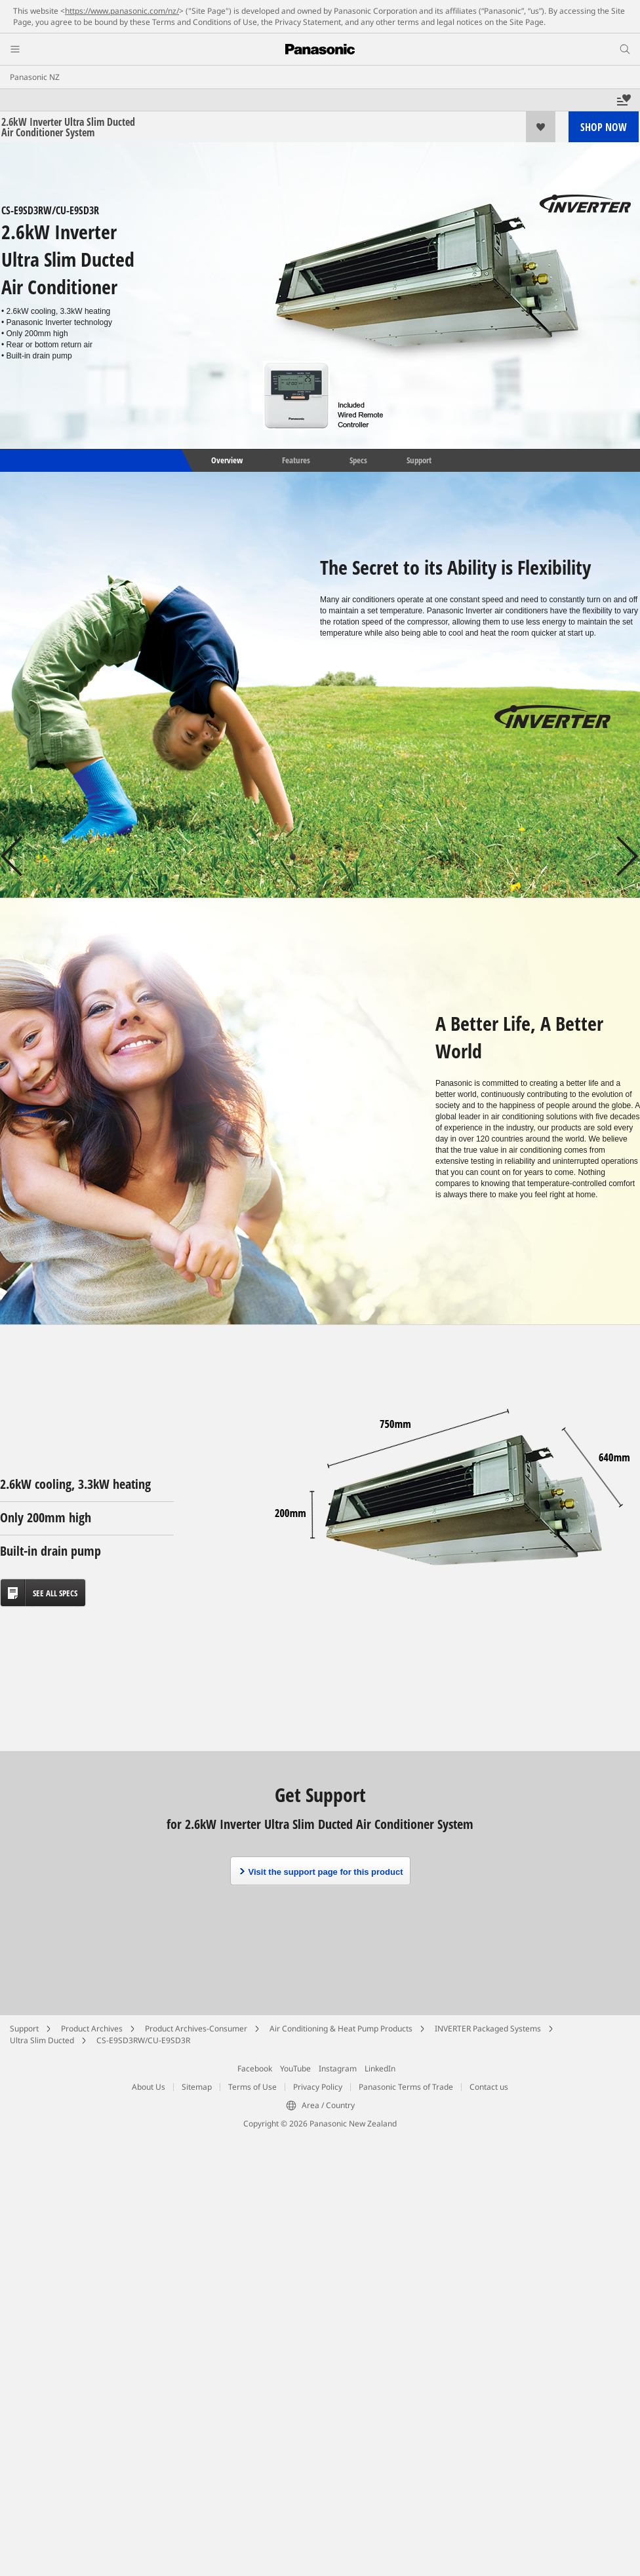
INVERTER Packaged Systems (488, 2028)
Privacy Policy (317, 2086)
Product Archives (92, 2028)
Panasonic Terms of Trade (406, 2086)
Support (419, 460)
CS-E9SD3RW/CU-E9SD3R (143, 2040)
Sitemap (197, 2086)
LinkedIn (380, 2068)
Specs (358, 460)
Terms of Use (252, 2086)
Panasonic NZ (35, 77)
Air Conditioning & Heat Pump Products (341, 2028)
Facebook (254, 2068)
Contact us (489, 2086)
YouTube (295, 2068)
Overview (226, 460)
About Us (148, 2086)
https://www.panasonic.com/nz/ (122, 10)
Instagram (338, 2068)
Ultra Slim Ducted (42, 2040)
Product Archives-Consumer (196, 2028)
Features (296, 460)
